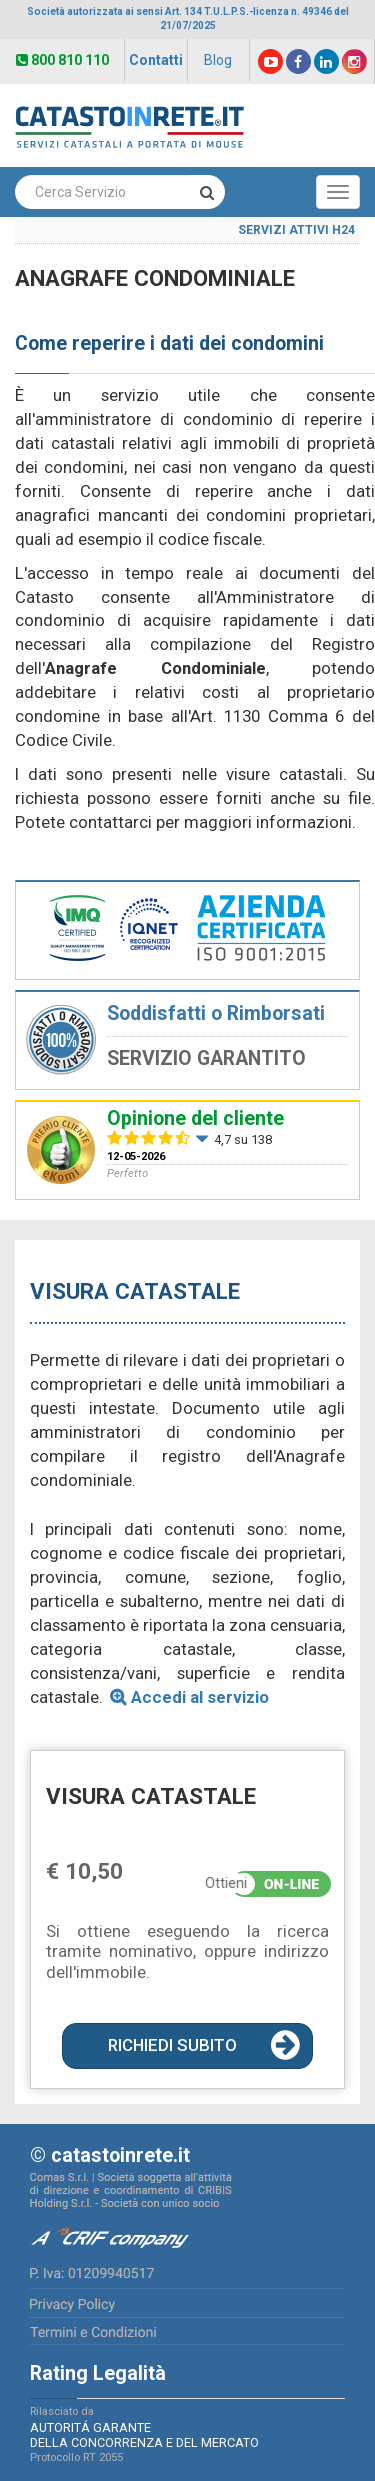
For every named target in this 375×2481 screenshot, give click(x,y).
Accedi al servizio (200, 1697)
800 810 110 (62, 60)
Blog (218, 60)
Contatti (156, 60)
